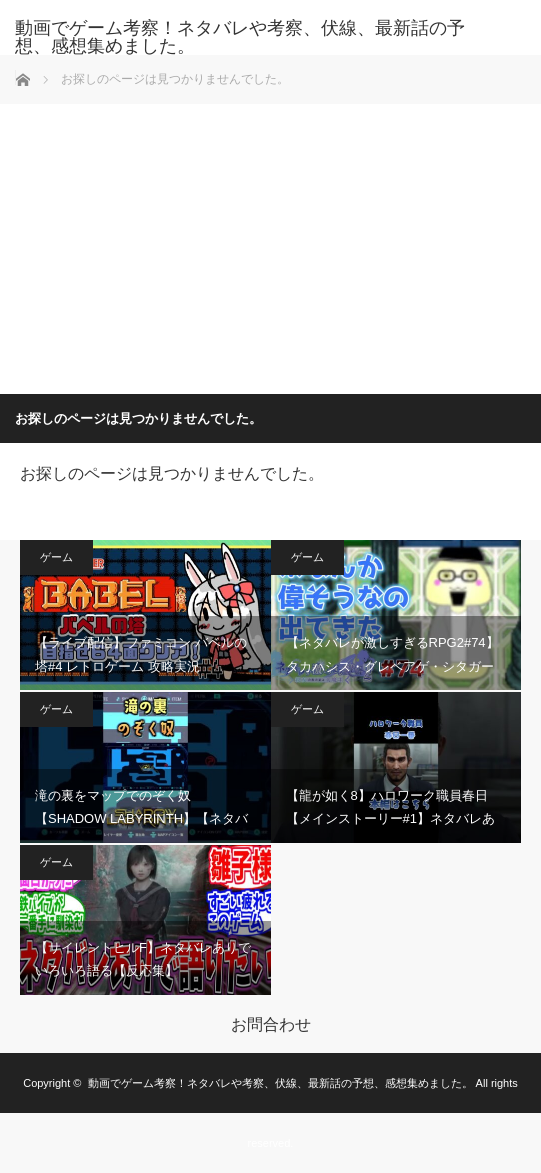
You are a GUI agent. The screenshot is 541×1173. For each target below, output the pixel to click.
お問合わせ (271, 1025)
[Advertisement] (270, 244)
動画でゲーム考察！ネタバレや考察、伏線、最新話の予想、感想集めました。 (240, 37)
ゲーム (56, 557)
